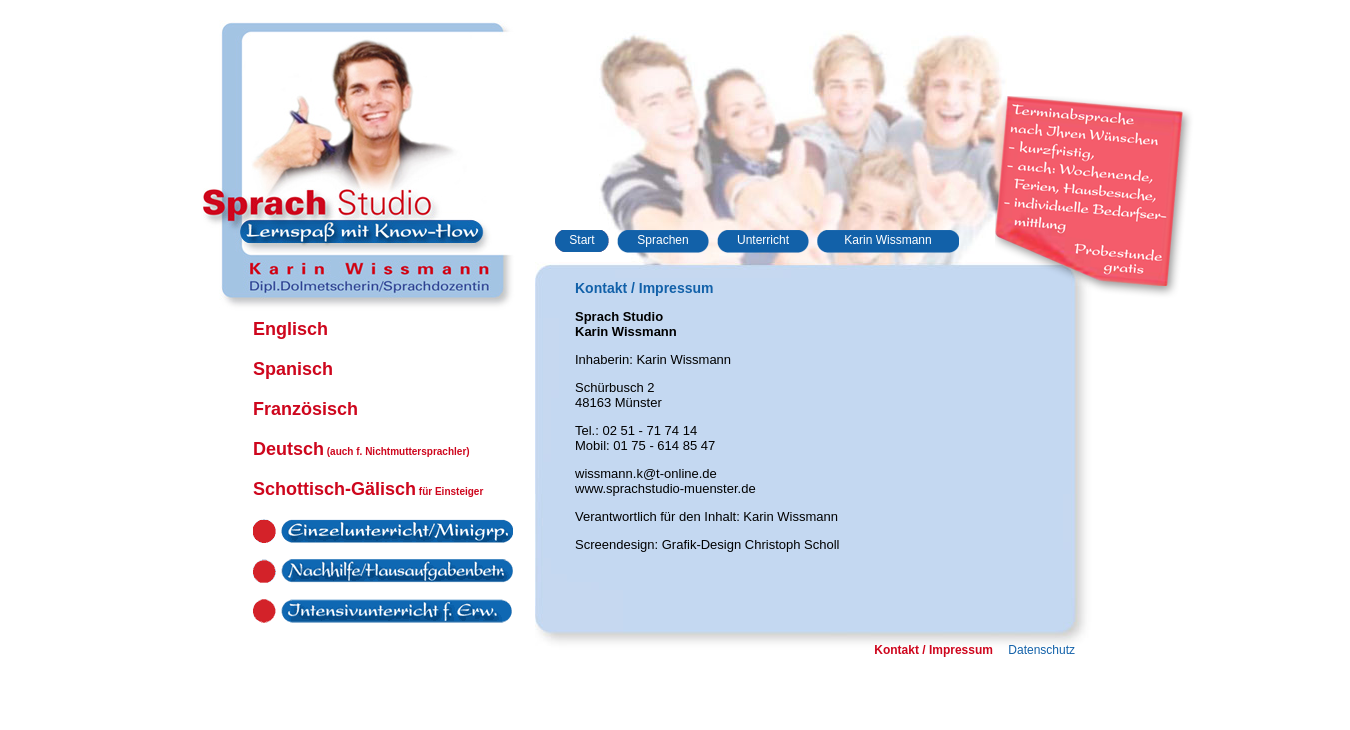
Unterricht (763, 240)
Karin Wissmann (887, 240)
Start (581, 240)
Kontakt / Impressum (933, 650)
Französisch (305, 409)
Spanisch (293, 369)
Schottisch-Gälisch (368, 489)
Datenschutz (1041, 650)
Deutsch (361, 449)
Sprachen (662, 240)
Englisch (290, 329)
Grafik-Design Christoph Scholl (751, 544)
